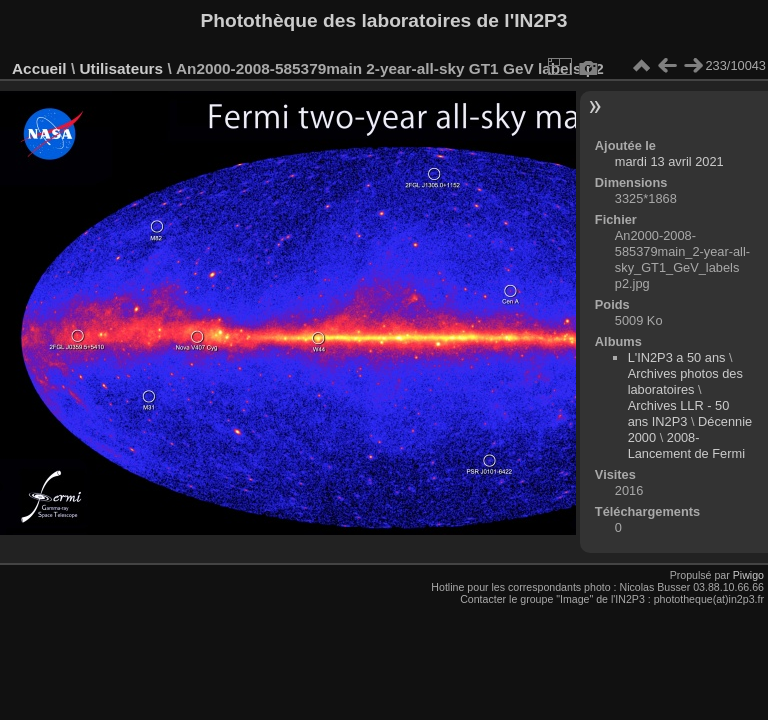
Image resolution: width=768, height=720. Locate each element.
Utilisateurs (121, 68)
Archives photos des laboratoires (685, 381)
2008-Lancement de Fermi (686, 445)
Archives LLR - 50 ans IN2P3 (679, 413)
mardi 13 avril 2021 (669, 161)
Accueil (39, 68)
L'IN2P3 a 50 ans (677, 357)
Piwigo (748, 575)
